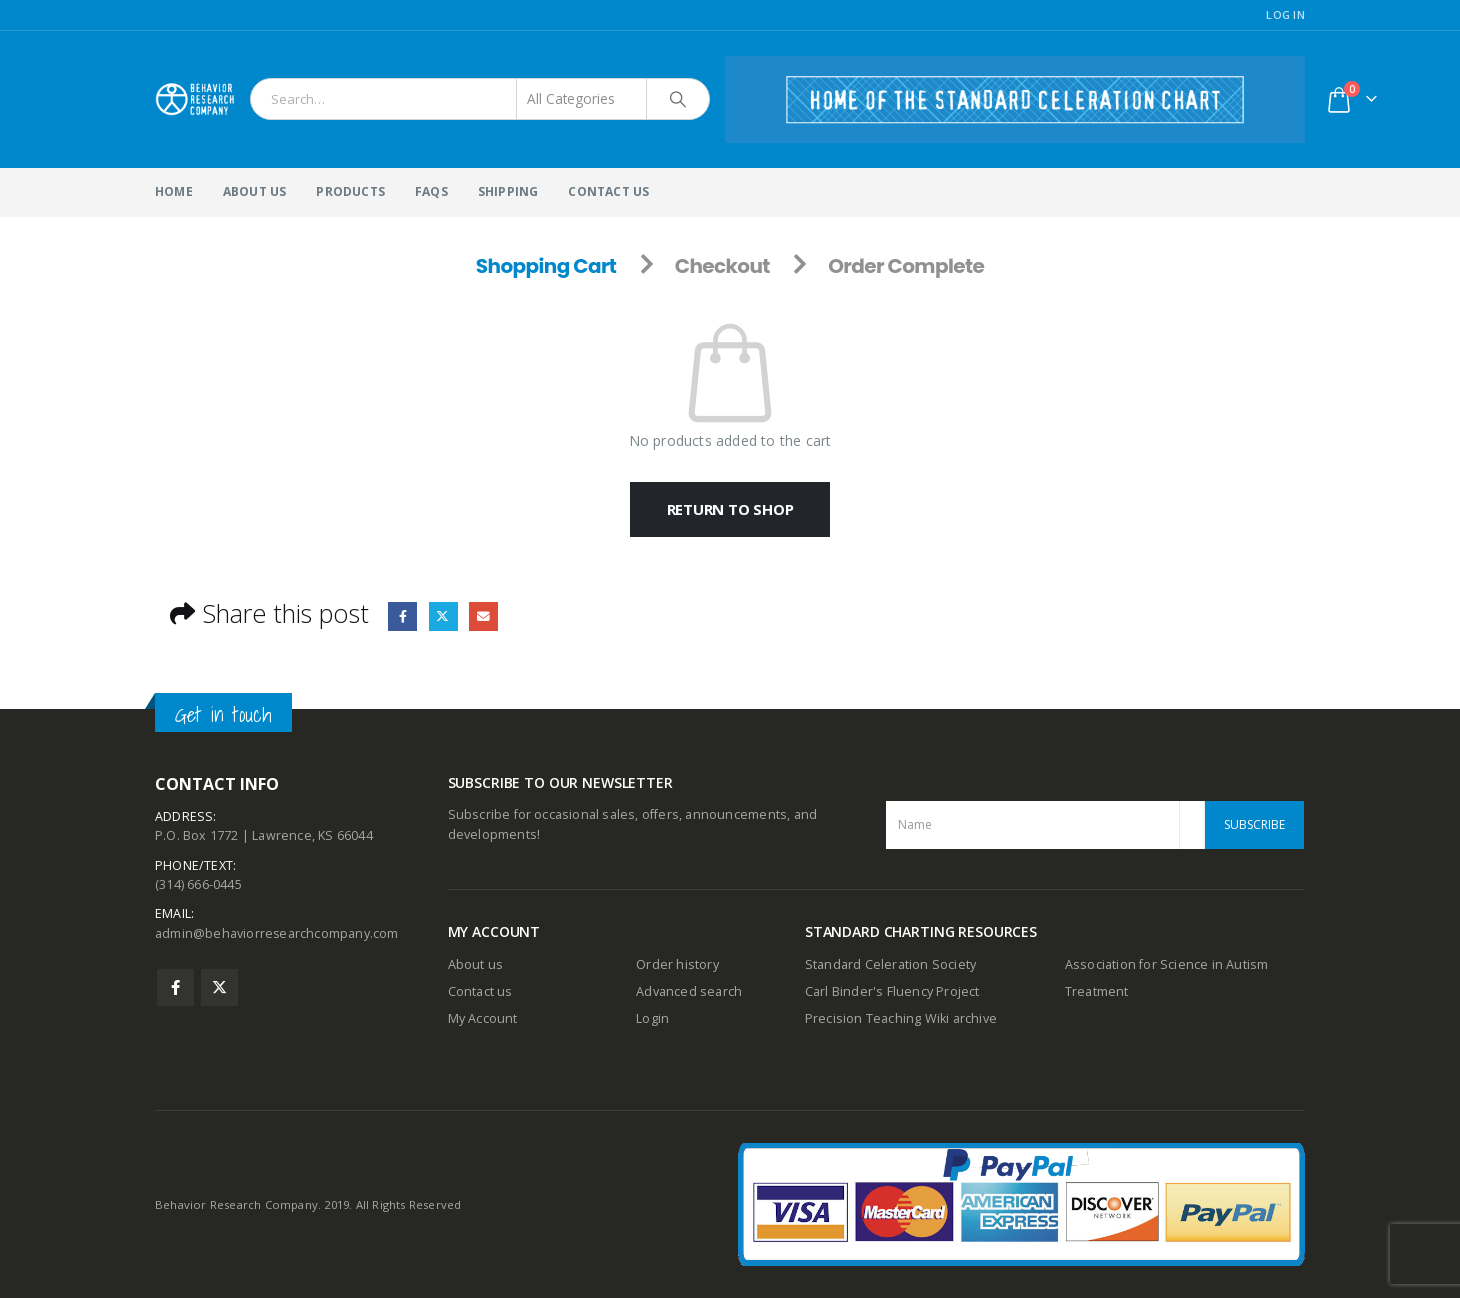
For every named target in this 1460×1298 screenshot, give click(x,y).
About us (476, 964)
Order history (677, 964)
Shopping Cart (546, 266)
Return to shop (730, 509)
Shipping (508, 191)
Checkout (722, 266)
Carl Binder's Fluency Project (892, 991)
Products (350, 191)
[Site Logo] (195, 99)
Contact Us (608, 191)
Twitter (443, 616)
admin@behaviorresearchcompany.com (277, 936)
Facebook (402, 616)
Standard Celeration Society (890, 964)
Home (174, 191)
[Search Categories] (582, 99)
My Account (483, 1018)
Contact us (480, 991)
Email (484, 616)
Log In (1285, 14)
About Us (255, 191)
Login (652, 1018)
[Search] (678, 99)
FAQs (431, 191)
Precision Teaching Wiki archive (901, 1018)
